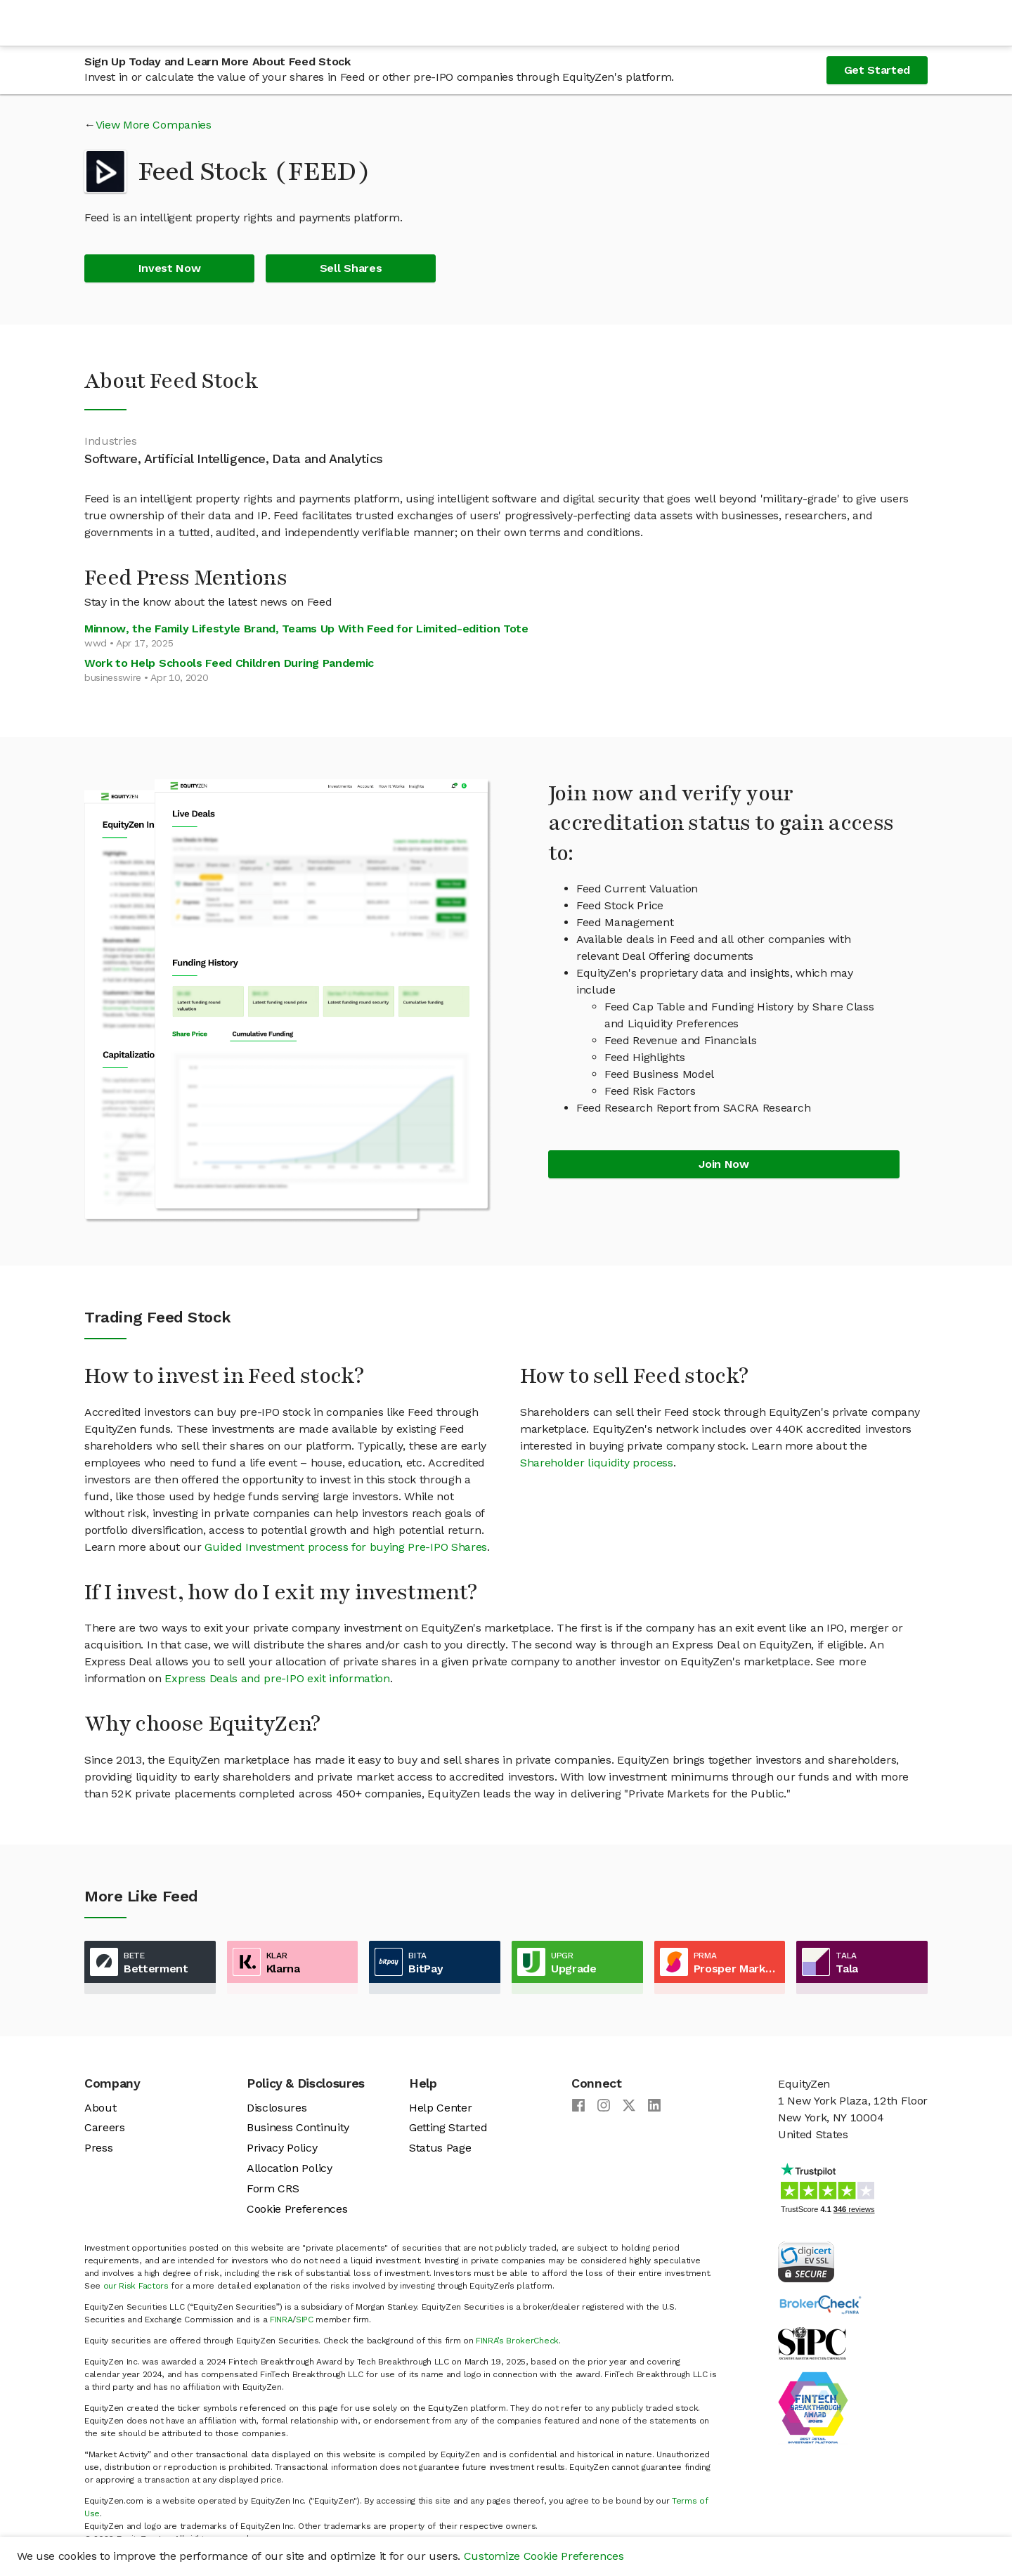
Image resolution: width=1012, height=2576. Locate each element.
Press (98, 2147)
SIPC (304, 2319)
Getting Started (448, 2127)
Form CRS (273, 2188)
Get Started (877, 70)
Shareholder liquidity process (596, 1462)
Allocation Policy (289, 2168)
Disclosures (276, 2107)
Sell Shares (351, 268)
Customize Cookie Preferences (544, 2556)
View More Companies (154, 124)
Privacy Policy (282, 2147)
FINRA (281, 2319)
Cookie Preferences (297, 2209)
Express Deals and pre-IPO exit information (277, 1678)
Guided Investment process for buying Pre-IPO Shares (346, 1547)
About (100, 2107)
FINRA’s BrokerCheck (517, 2341)
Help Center (440, 2107)
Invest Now (169, 268)
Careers (104, 2127)
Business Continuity (298, 2127)
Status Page (440, 2147)
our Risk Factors (136, 2286)
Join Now (723, 1164)
